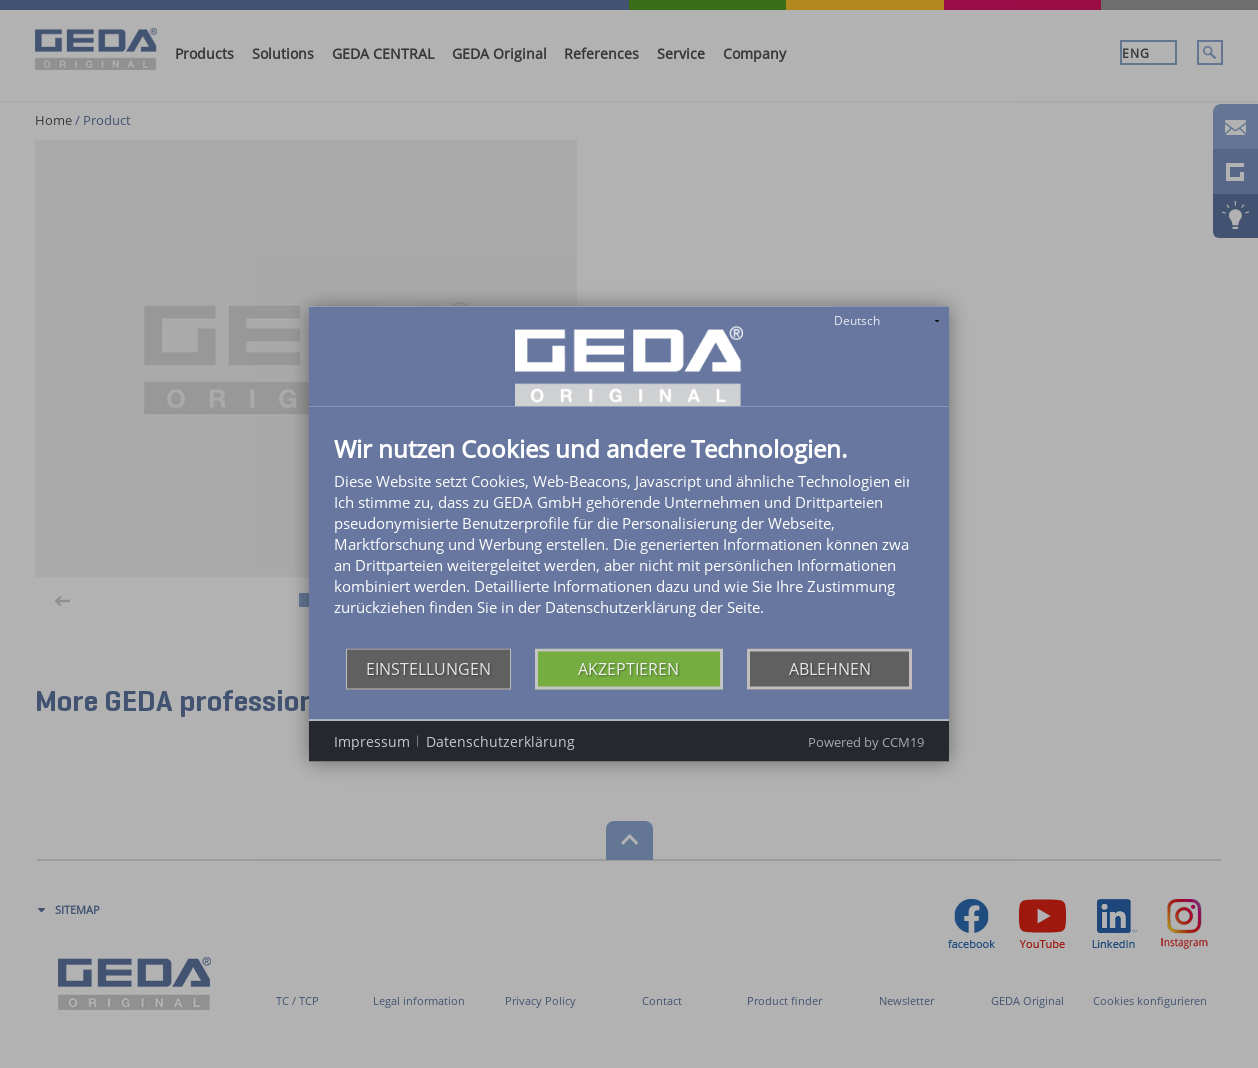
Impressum (372, 740)
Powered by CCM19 (866, 742)
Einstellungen (428, 668)
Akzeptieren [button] (628, 668)
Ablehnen (830, 668)
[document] (629, 542)
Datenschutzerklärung (500, 740)
